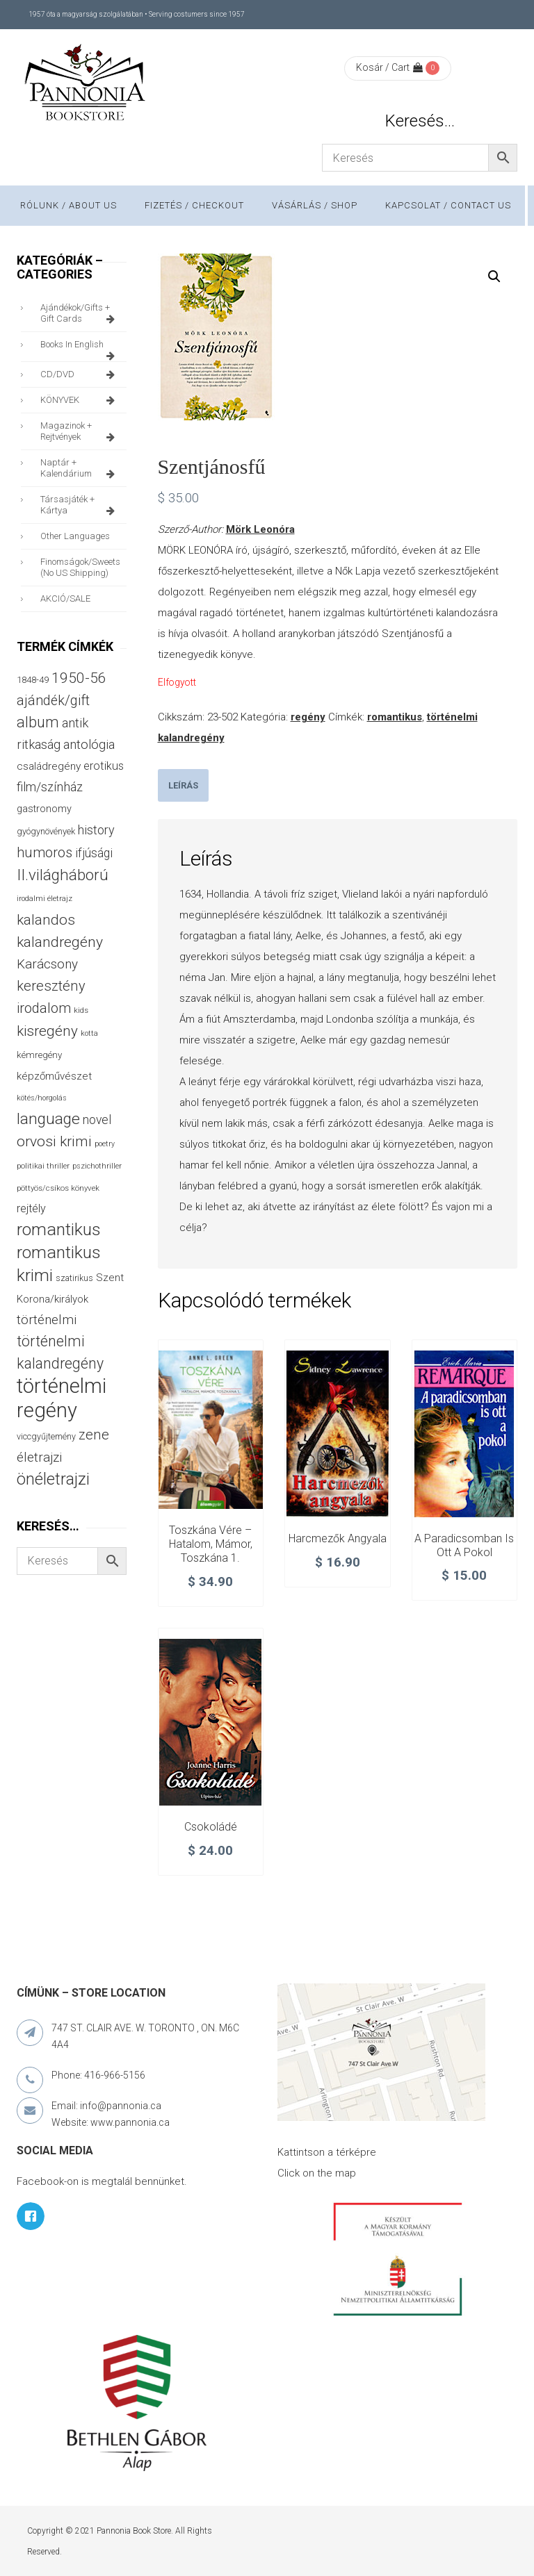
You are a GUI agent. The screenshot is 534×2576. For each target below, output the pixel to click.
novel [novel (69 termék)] (97, 1120)
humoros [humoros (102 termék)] (44, 852)
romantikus (394, 717)
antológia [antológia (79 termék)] (89, 744)
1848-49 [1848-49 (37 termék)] (33, 680)
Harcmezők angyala (338, 1538)
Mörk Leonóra (260, 529)
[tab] (183, 785)
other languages (75, 536)
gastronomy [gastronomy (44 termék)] (44, 809)
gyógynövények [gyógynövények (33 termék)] (46, 831)
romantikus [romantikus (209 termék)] (59, 1229)
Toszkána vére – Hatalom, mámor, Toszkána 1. (210, 1544)
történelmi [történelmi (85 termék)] (46, 1320)
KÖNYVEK (80, 400)
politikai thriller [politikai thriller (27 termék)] (43, 1166)
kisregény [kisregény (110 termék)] (47, 1031)
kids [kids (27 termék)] (81, 1010)
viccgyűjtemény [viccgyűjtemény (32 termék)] (46, 1436)
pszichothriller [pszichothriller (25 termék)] (97, 1166)
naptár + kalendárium (80, 468)
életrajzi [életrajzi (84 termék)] (39, 1457)
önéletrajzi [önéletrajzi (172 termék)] (53, 1479)
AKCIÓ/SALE (65, 598)
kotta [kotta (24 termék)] (89, 1033)
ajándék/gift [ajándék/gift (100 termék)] (53, 701)
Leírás (183, 785)
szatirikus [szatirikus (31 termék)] (74, 1278)
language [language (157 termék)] (48, 1118)
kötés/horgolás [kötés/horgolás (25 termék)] (42, 1098)
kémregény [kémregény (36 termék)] (39, 1055)
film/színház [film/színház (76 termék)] (50, 786)
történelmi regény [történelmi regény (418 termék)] (61, 1398)
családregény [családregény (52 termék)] (49, 766)
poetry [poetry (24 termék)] (105, 1143)
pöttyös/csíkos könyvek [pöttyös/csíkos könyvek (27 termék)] (58, 1188)
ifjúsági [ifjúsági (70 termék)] (94, 853)
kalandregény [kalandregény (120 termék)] (60, 941)
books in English (80, 348)
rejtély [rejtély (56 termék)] (31, 1208)
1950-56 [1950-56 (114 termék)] (78, 678)
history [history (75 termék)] (96, 830)
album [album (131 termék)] (38, 722)
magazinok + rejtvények (80, 431)
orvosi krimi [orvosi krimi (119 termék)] (54, 1141)
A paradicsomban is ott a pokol (464, 1545)
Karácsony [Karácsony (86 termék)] (47, 964)
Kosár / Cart (389, 67)
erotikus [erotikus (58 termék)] (103, 766)
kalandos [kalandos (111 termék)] (46, 919)
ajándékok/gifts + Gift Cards (80, 313)
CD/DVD (80, 374)
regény (308, 717)
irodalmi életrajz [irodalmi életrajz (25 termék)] (44, 898)
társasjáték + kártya (80, 505)
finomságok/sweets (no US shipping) (80, 567)
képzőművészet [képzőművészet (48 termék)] (54, 1076)
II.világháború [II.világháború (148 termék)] (62, 875)
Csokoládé (210, 1826)
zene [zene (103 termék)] (94, 1434)
